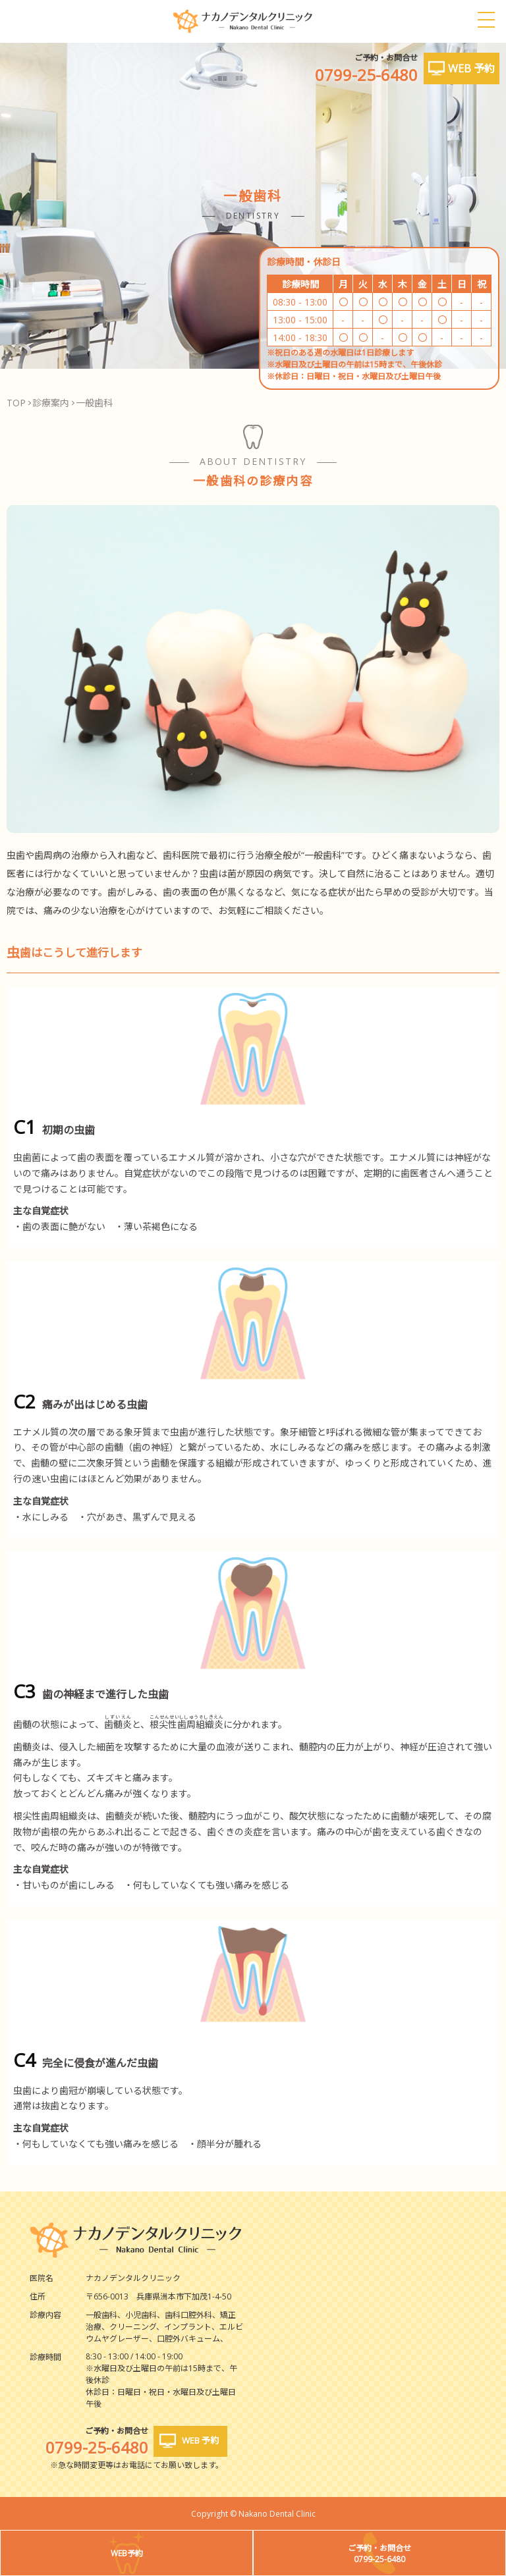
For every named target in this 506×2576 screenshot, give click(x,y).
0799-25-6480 (366, 75)
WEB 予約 (471, 68)
